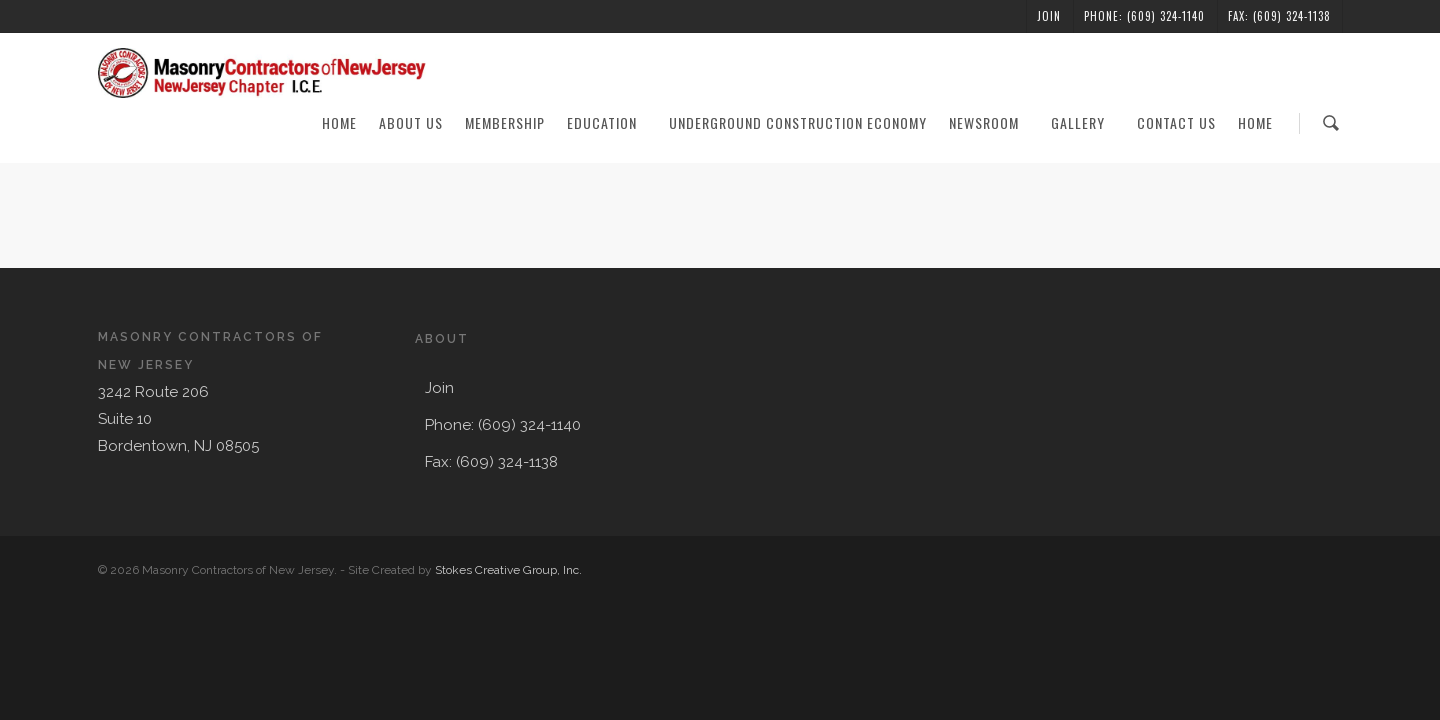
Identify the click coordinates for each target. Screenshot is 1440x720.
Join (1049, 16)
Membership (505, 122)
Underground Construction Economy (798, 122)
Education (611, 122)
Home (339, 122)
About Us (411, 122)
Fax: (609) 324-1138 (1279, 16)
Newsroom (993, 122)
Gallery (1087, 122)
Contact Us (1176, 122)
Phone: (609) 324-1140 (1144, 16)
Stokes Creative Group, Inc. (508, 570)
